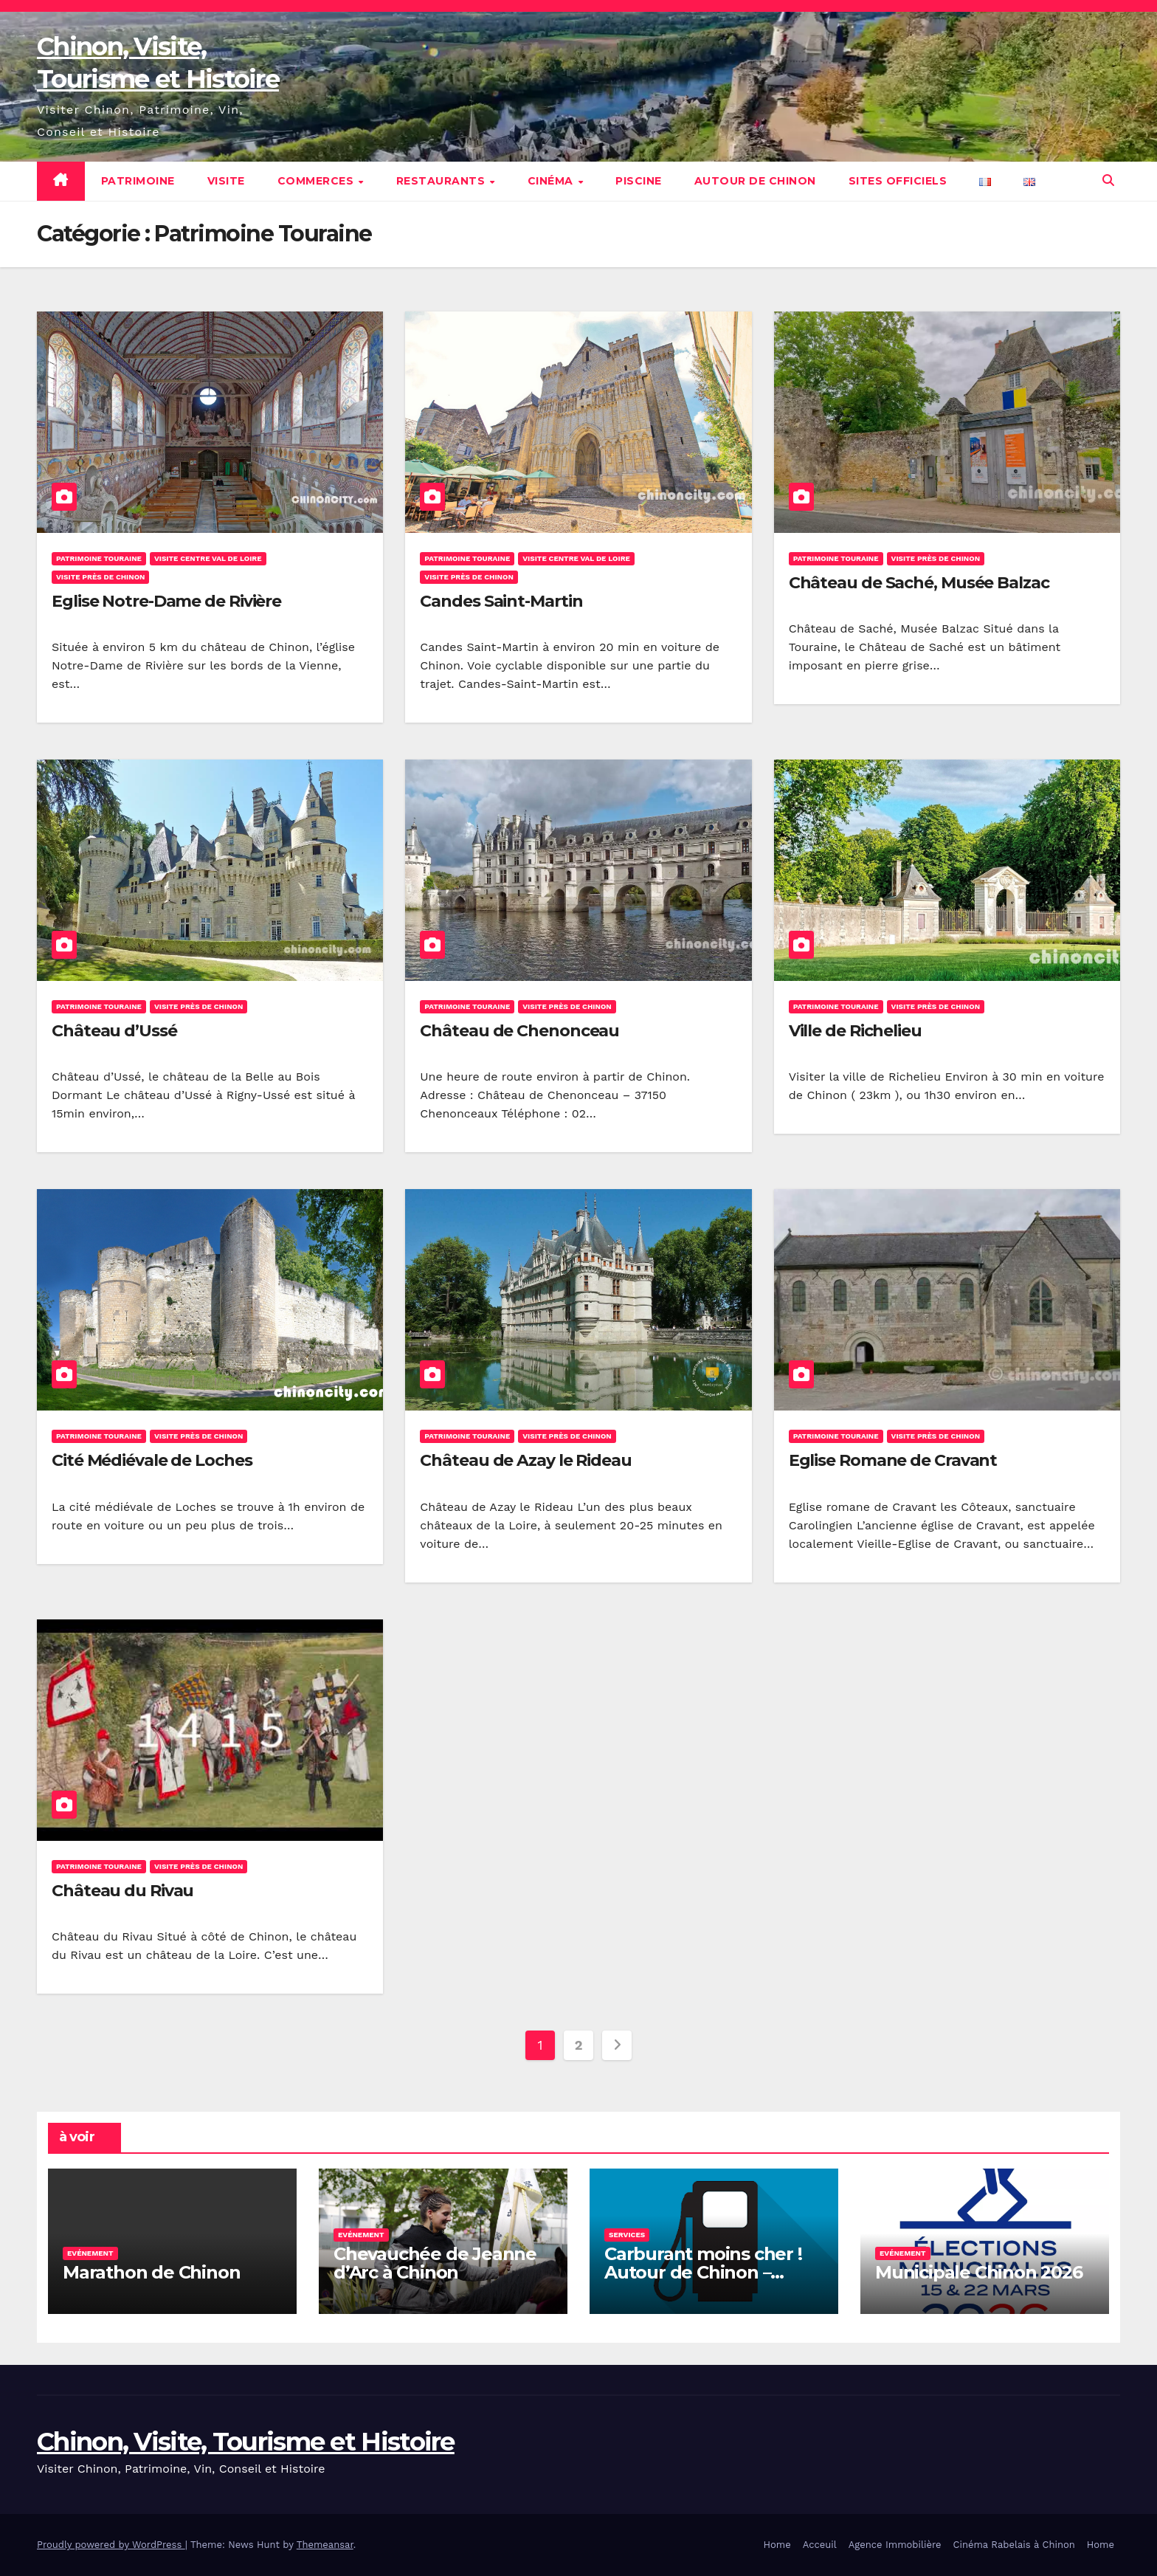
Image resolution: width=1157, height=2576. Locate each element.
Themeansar (325, 2544)
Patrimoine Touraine (99, 558)
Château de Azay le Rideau (526, 1460)
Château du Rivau (122, 1891)
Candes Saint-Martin (501, 601)
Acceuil (820, 2544)
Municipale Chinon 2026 (978, 2272)
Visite (226, 180)
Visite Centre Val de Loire (208, 558)
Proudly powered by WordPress (111, 2544)
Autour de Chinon (755, 180)
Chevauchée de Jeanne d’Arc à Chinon (435, 2263)
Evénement (90, 2253)
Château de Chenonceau (519, 1031)
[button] (1108, 180)
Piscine (638, 180)
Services (627, 2235)
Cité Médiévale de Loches (152, 1460)
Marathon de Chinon (151, 2272)
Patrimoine (138, 180)
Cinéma (552, 180)
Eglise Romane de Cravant (893, 1460)
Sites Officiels (898, 180)
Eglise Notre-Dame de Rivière (166, 601)
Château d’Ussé (114, 1031)
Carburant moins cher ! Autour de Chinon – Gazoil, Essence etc (703, 2272)
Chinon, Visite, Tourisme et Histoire (246, 2441)
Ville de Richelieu (855, 1031)
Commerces (317, 180)
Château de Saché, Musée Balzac (919, 583)
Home (777, 2544)
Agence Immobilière (895, 2544)
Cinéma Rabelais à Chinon (1014, 2544)
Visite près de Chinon (100, 577)
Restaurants (442, 180)
